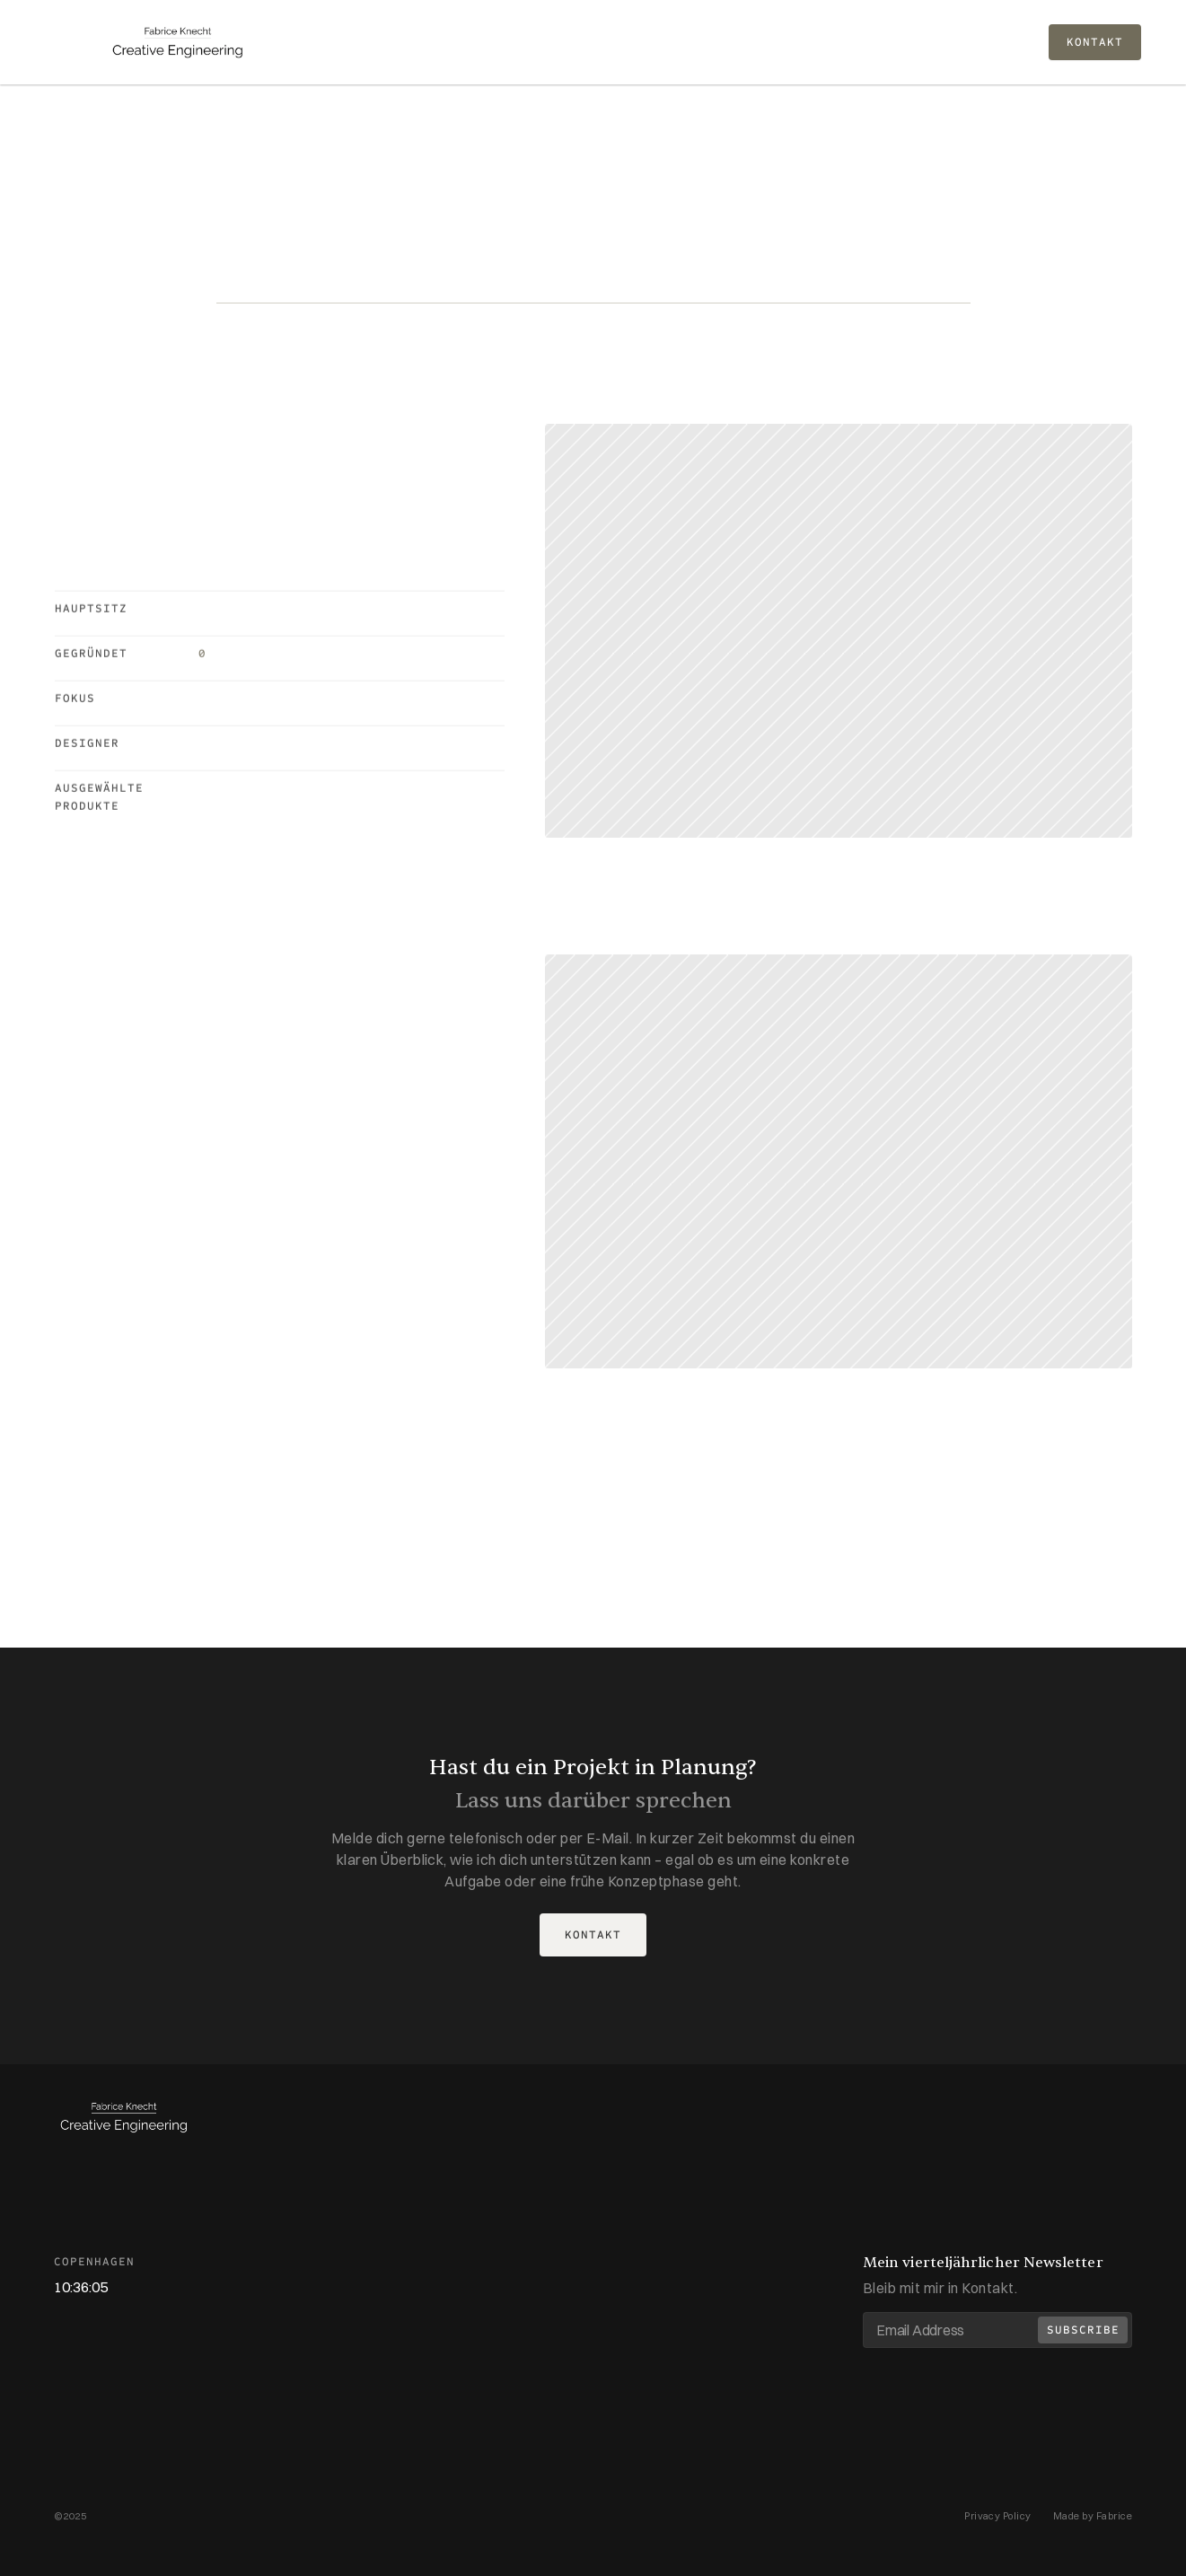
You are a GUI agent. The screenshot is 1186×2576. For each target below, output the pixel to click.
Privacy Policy (998, 2516)
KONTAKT (1095, 42)
